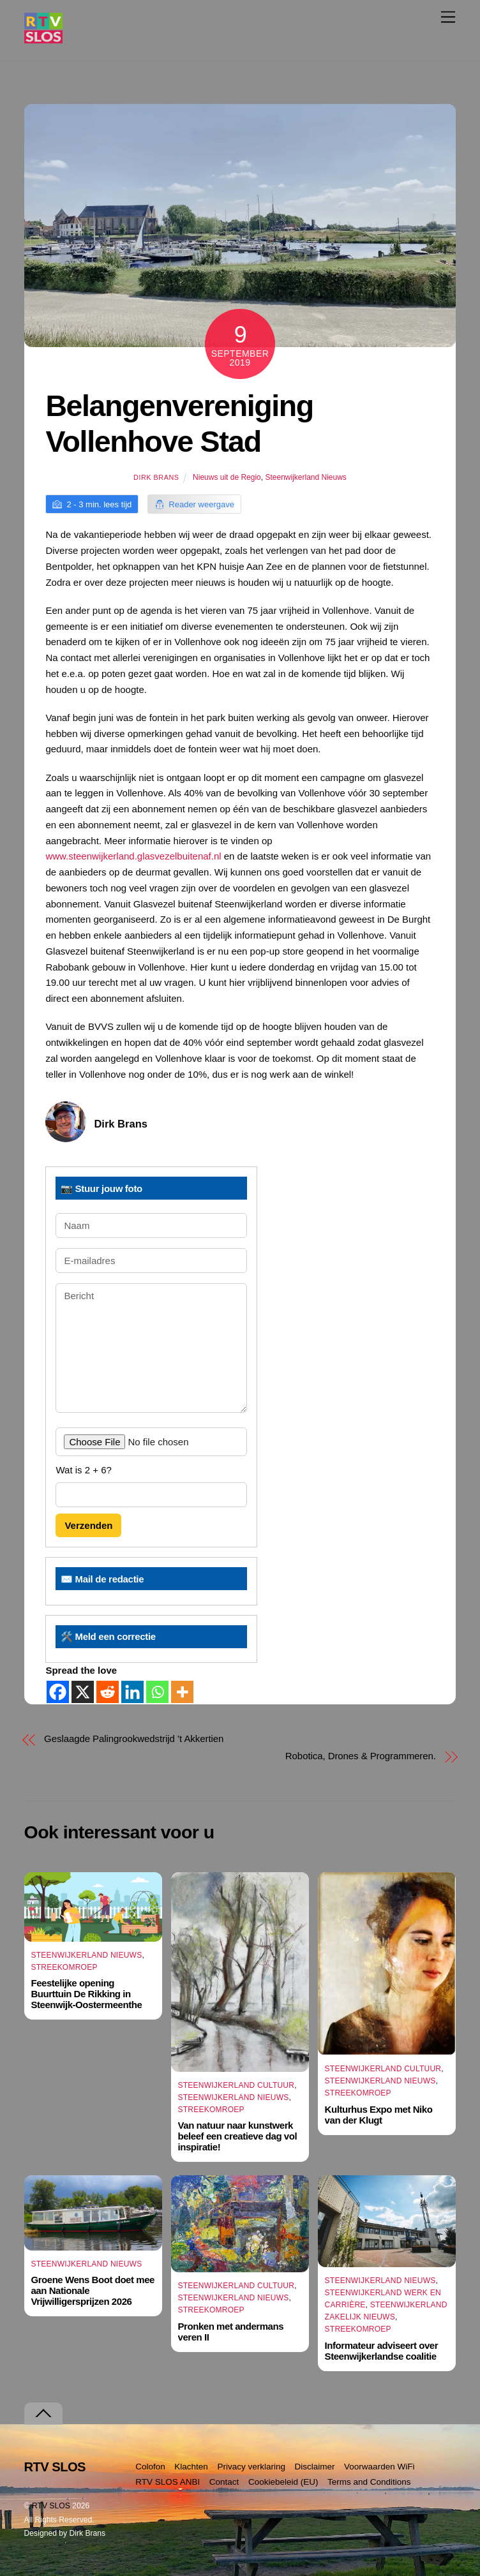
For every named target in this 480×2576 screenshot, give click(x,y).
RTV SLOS (51, 2505)
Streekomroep (64, 1967)
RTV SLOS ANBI (167, 2482)
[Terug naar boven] (43, 2413)
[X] (82, 1692)
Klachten (191, 2466)
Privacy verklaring (251, 2466)
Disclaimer (315, 2466)
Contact (224, 2482)
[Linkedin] (132, 1692)
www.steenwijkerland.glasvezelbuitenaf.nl (133, 856)
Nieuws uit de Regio (227, 477)
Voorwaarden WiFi (379, 2466)
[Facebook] (58, 1692)
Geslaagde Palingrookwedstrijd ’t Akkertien (133, 1738)
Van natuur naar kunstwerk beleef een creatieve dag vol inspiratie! (237, 2136)
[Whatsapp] (157, 1692)
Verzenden (88, 1525)
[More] (182, 1692)
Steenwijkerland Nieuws (305, 477)
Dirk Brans (156, 477)
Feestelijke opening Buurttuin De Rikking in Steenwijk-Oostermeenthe (86, 1993)
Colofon (150, 2466)
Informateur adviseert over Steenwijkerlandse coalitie (382, 2351)
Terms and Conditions (369, 2482)
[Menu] (448, 16)
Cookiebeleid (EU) (283, 2482)
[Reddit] (107, 1692)
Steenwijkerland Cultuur (236, 2085)
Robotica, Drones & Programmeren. (360, 1755)
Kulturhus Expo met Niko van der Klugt (379, 2115)
